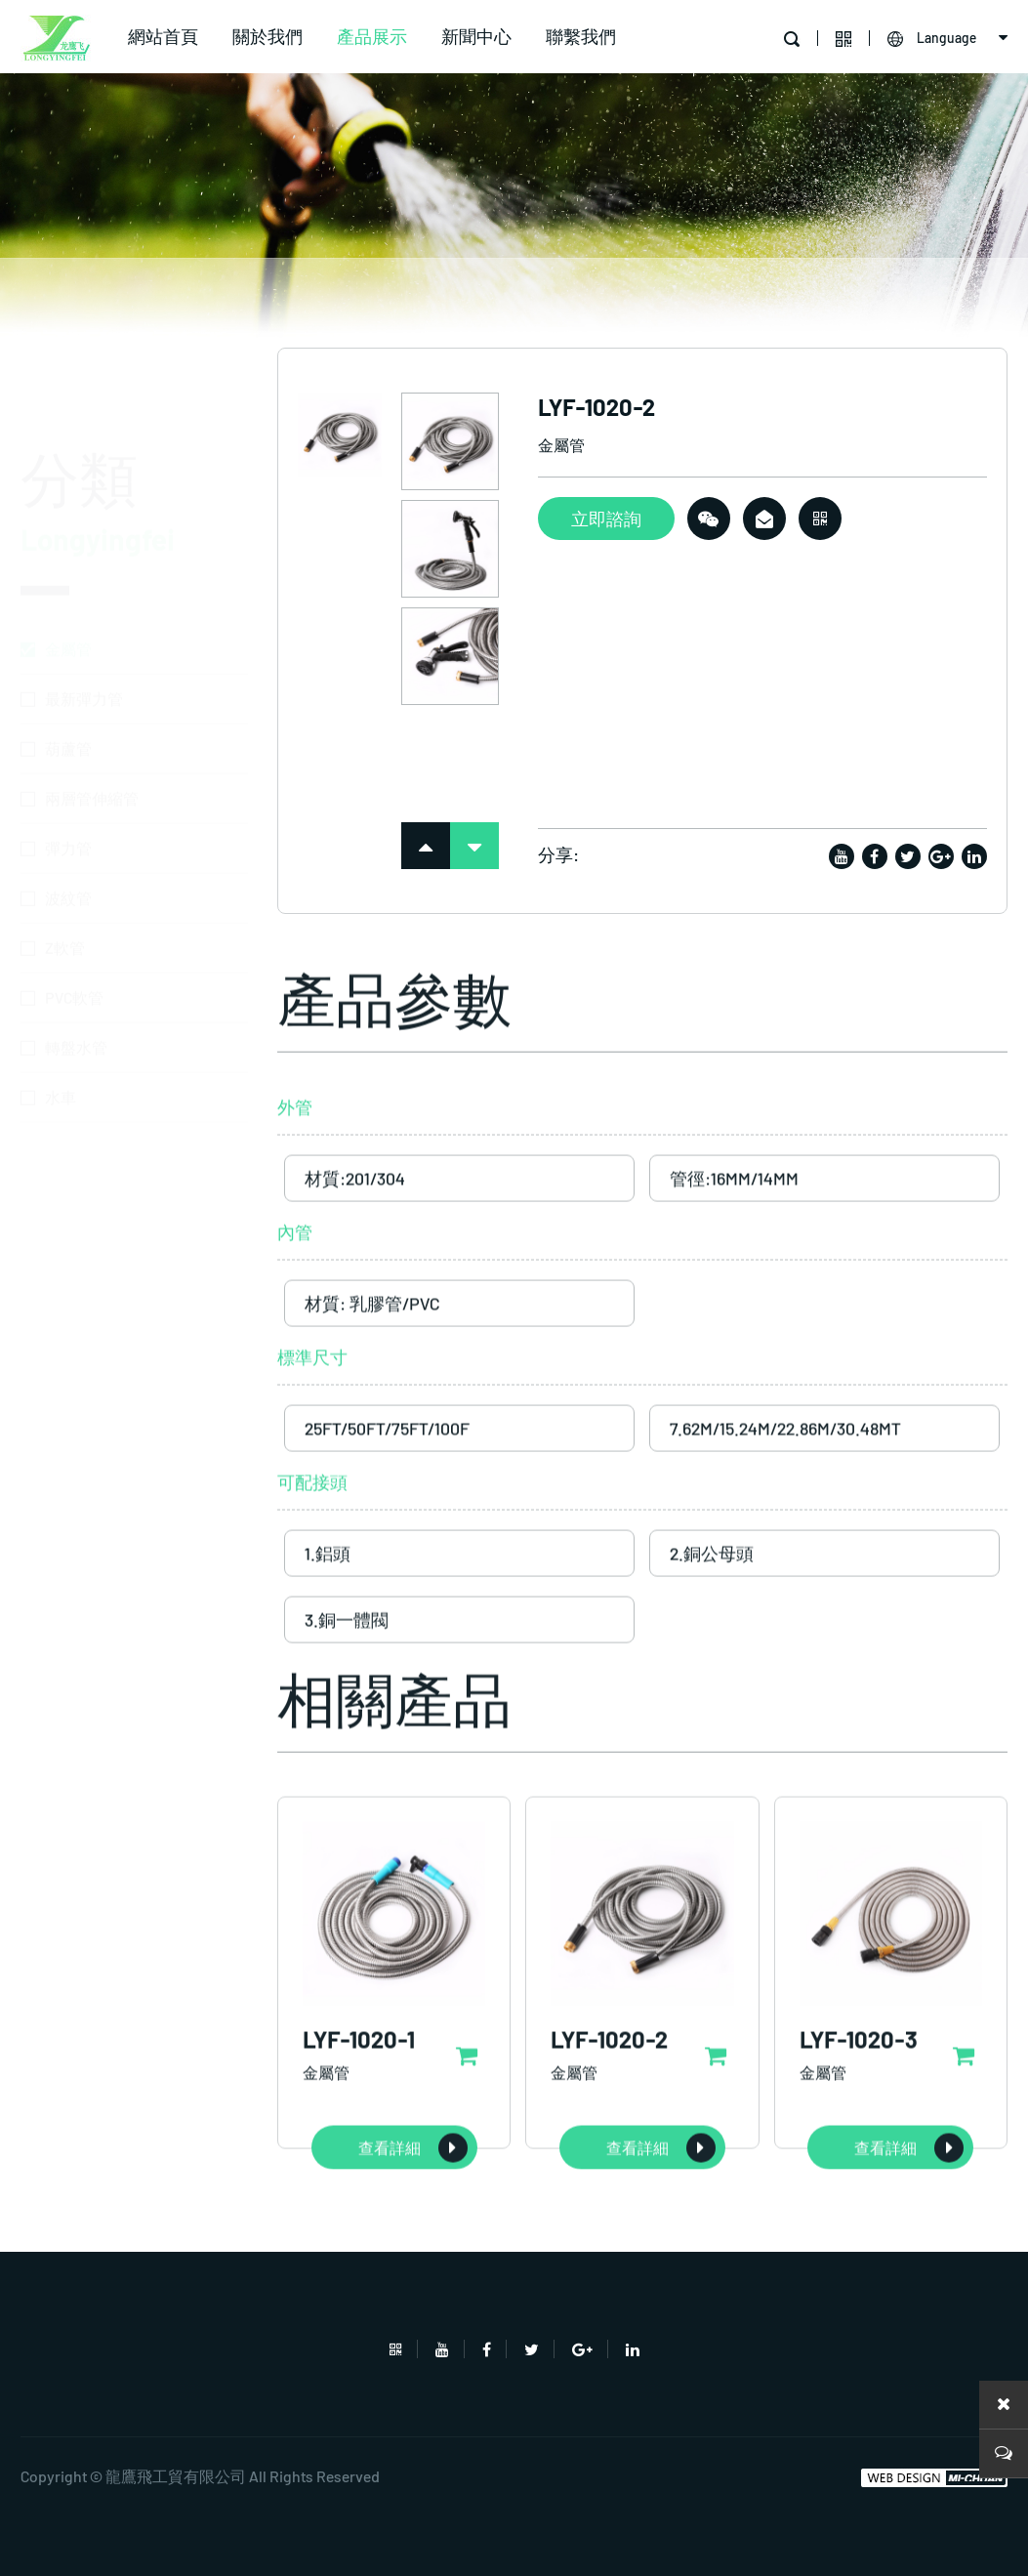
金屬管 (68, 558)
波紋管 (68, 807)
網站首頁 (163, 36)
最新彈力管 (84, 608)
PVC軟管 (74, 906)
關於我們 (267, 36)
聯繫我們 (581, 36)
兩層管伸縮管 (92, 707)
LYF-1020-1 (359, 2116)
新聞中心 (476, 36)
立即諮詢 (606, 525)
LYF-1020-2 (609, 2116)
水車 (60, 1006)
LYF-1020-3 (859, 2116)
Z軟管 (65, 857)
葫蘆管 (68, 657)
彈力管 (68, 757)
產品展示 (372, 36)
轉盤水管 (76, 956)
